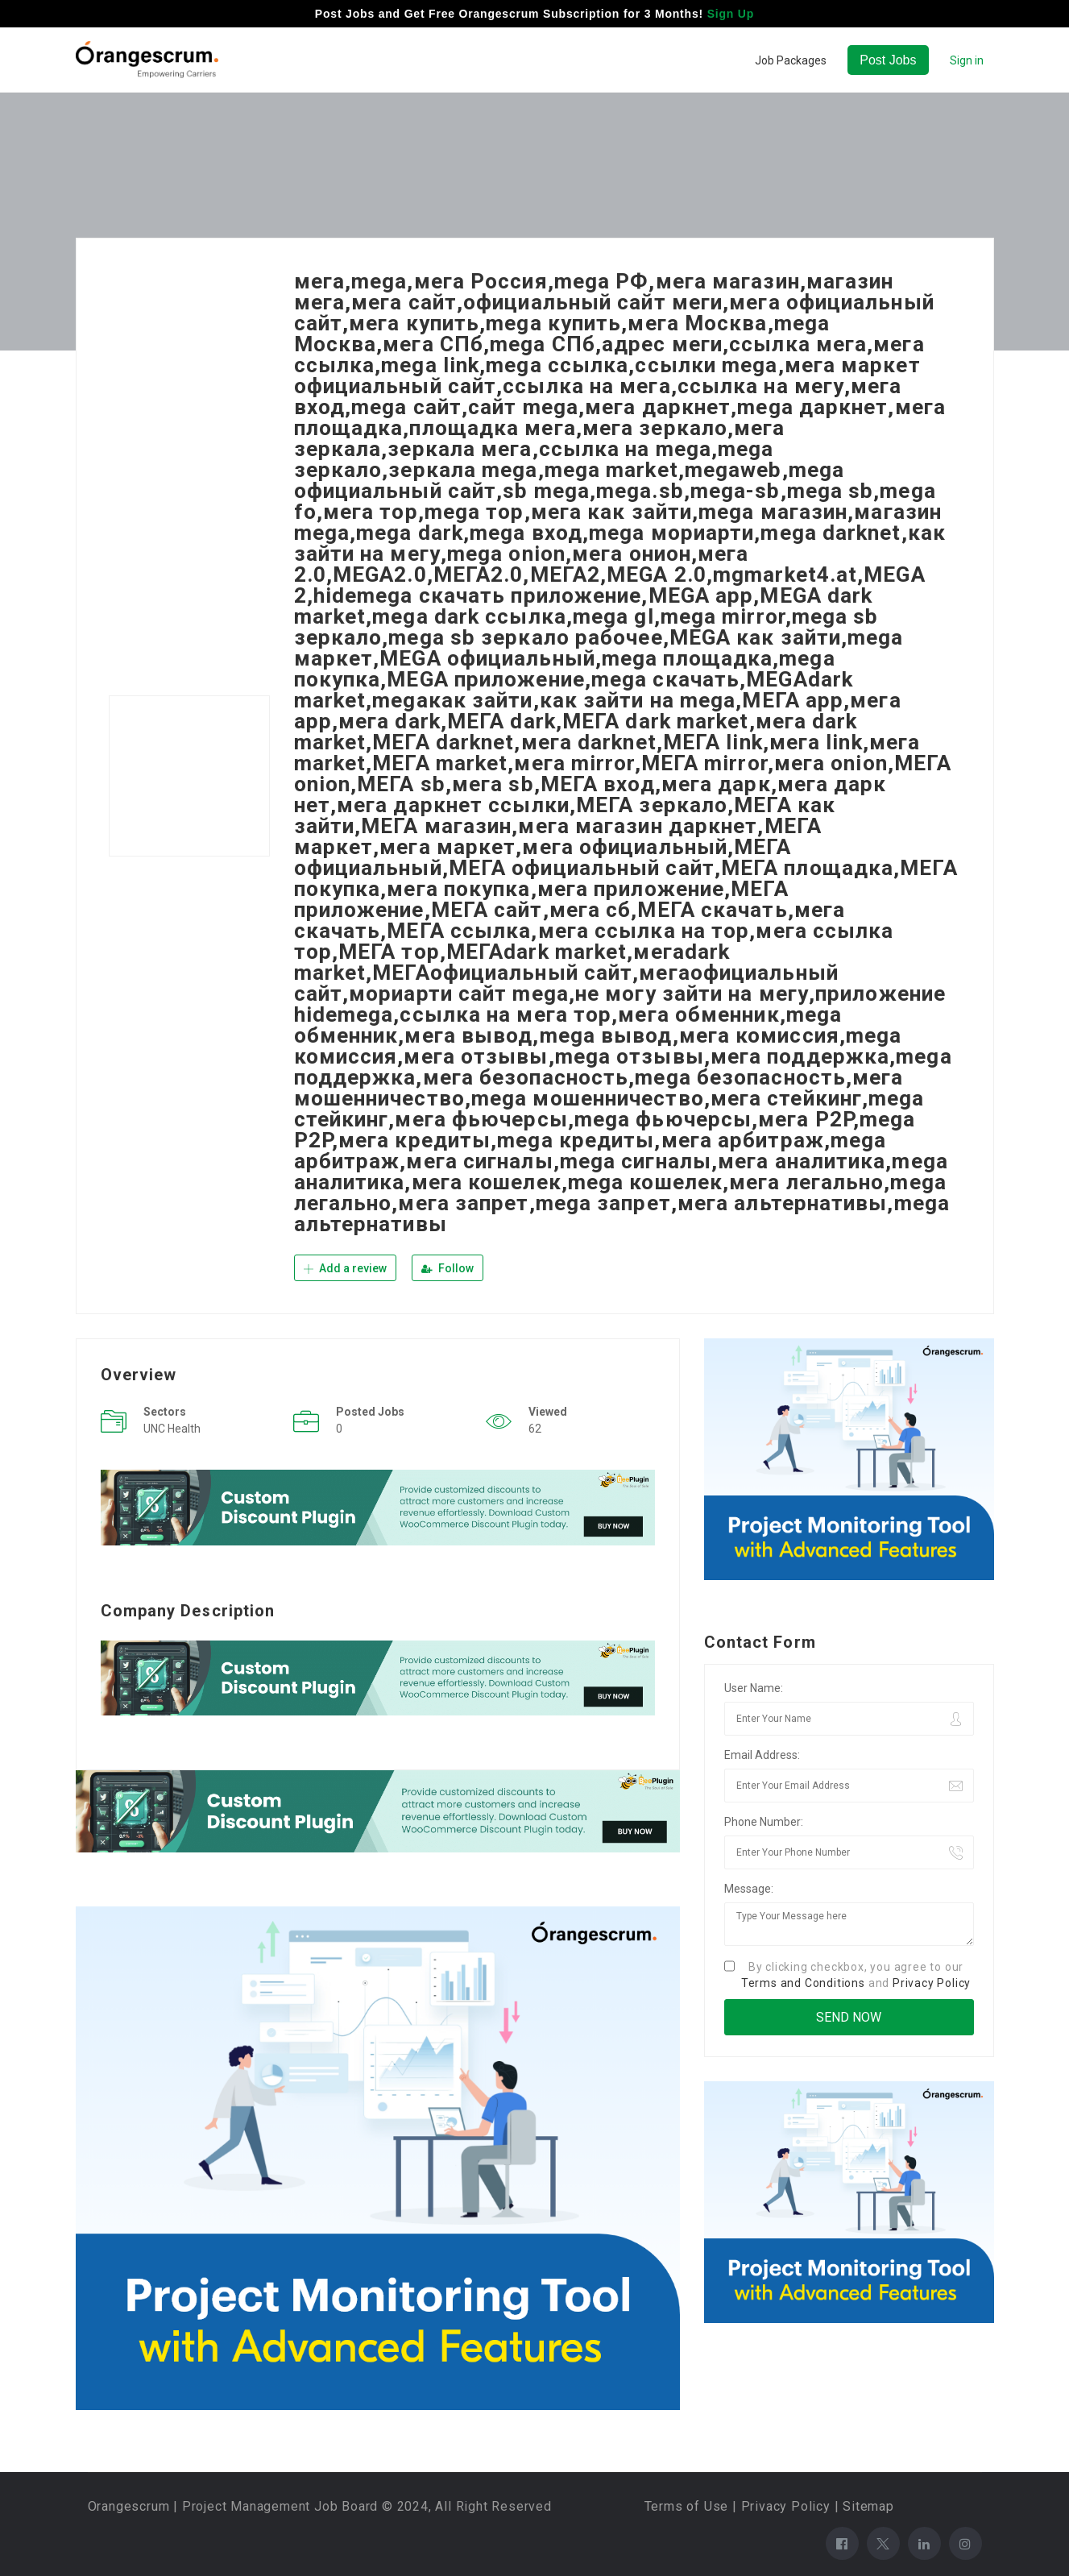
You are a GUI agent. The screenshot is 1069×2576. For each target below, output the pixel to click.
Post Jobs (888, 60)
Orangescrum (129, 2506)
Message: (748, 1888)
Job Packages (791, 60)
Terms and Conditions (803, 1983)
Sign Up (730, 13)
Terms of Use (686, 2506)
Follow (447, 1268)
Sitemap (868, 2506)
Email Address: (762, 1754)
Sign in (967, 60)
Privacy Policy (932, 1983)
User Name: (753, 1688)
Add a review (345, 1268)
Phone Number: (763, 1821)
